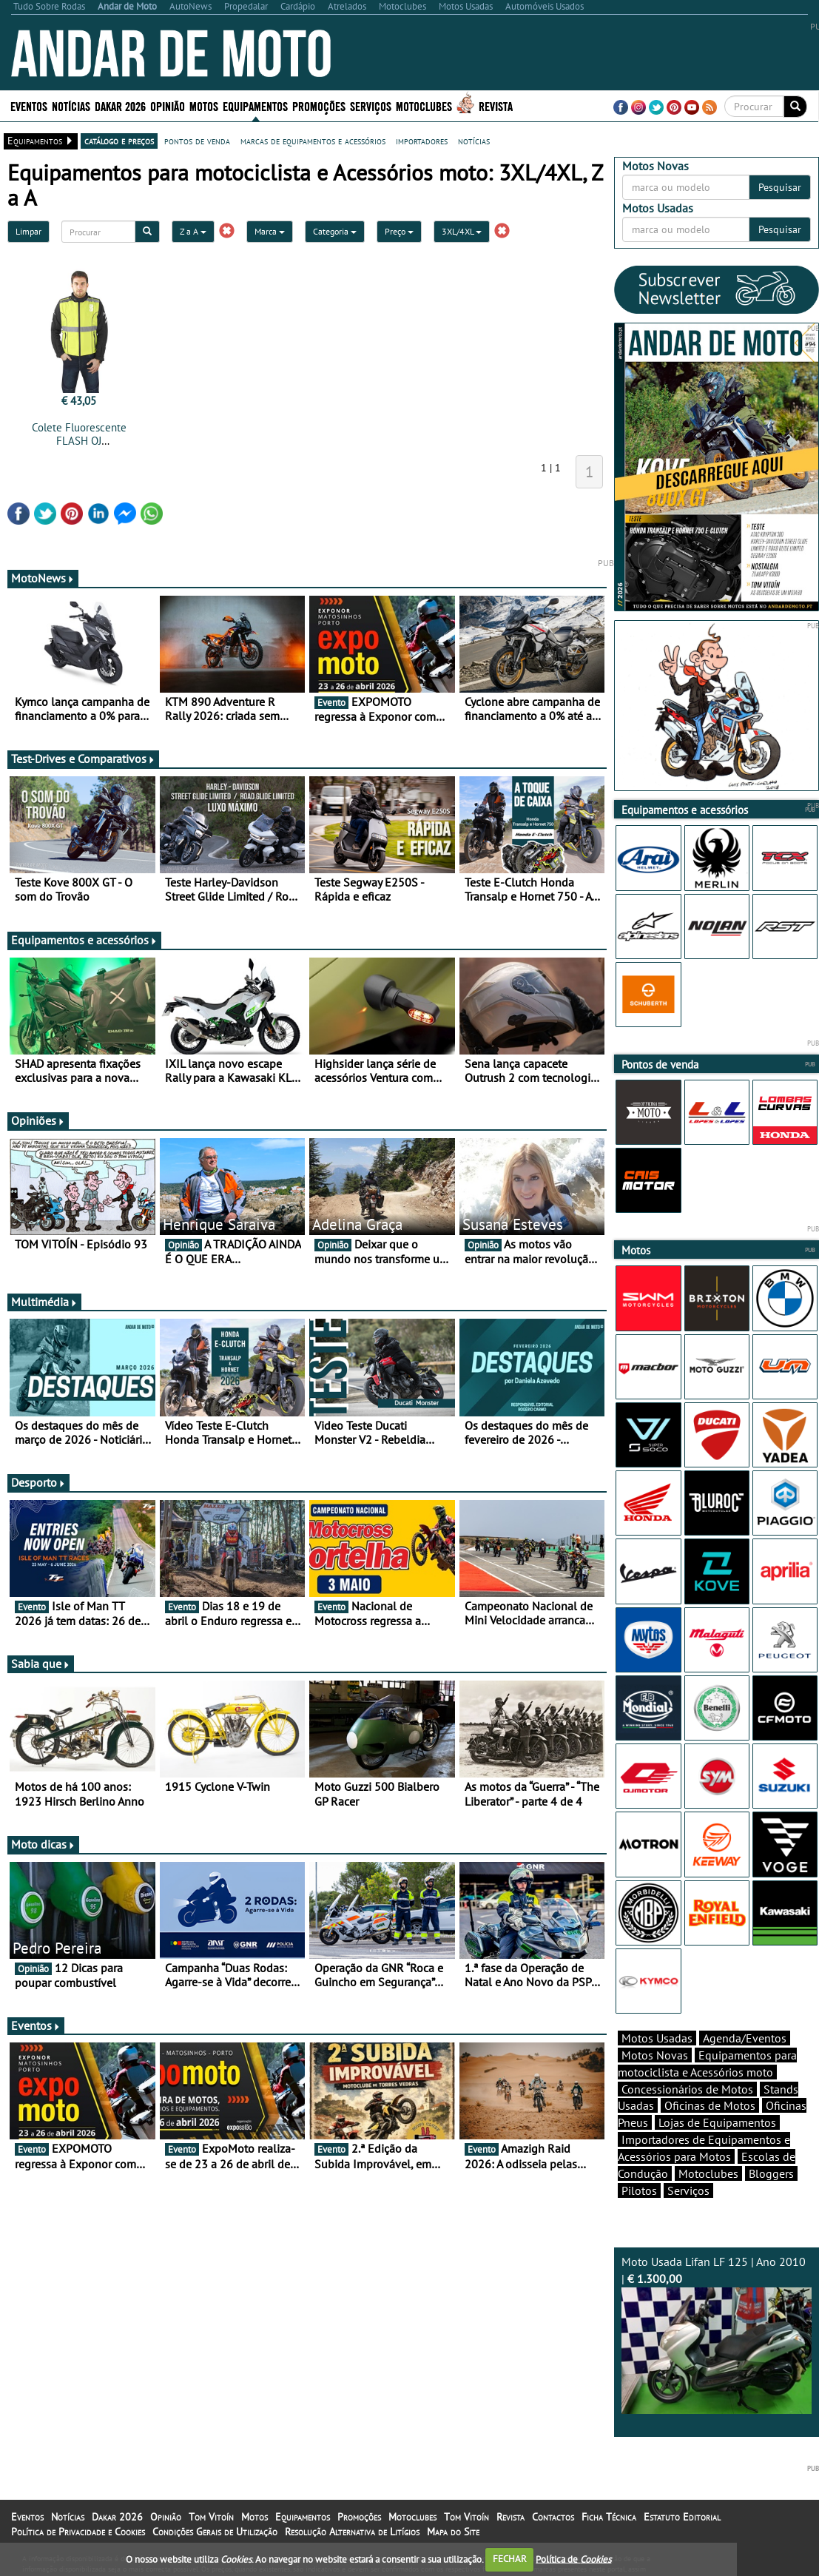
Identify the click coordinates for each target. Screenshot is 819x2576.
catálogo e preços (119, 140)
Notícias (71, 105)
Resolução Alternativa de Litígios (352, 2531)
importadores (422, 140)
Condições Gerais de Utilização (214, 2531)
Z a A (193, 231)
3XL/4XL (462, 231)
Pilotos (639, 2190)
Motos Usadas (656, 2038)
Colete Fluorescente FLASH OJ (79, 434)
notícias (474, 140)
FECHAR (510, 2558)
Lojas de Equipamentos (717, 2122)
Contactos (553, 2516)
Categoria (335, 231)
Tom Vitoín (211, 2516)
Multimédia (44, 1301)
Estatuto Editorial (682, 2516)
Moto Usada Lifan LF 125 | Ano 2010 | (716, 2334)
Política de (573, 2558)
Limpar (28, 231)
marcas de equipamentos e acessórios (312, 140)
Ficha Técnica (609, 2516)
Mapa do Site (453, 2531)
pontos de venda (197, 140)
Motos (203, 105)
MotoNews (43, 578)
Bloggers (771, 2173)
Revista (496, 105)
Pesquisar (779, 187)
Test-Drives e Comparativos (83, 758)
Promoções (319, 105)
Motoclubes (424, 105)
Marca (270, 231)
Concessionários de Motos (687, 2089)
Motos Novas (654, 2055)
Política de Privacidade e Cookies (78, 2531)
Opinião (167, 105)
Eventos (28, 105)
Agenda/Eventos (744, 2038)
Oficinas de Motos (709, 2105)
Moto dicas (43, 1844)
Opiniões (38, 1120)
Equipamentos (255, 105)
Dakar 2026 (120, 105)
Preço (399, 231)
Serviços (370, 105)
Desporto (38, 1482)
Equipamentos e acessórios (84, 939)
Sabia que (40, 1663)
